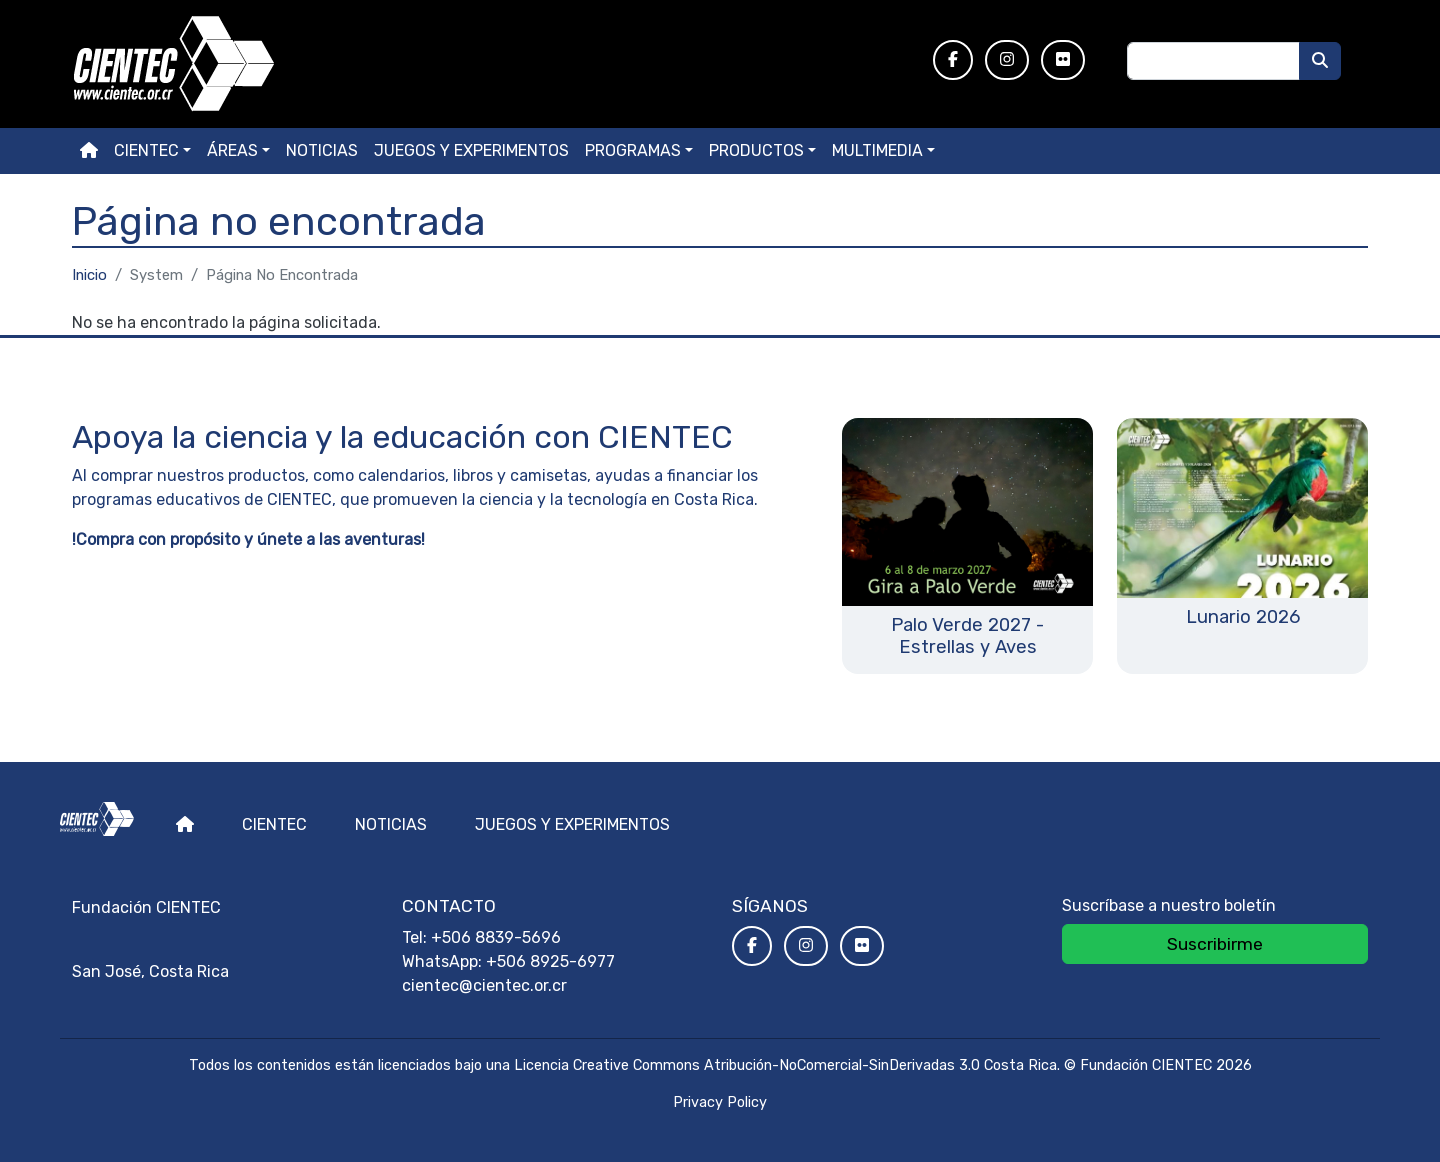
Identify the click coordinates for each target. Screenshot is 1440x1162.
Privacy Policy (720, 1102)
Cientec (274, 824)
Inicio (89, 275)
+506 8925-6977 (550, 961)
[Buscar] (1320, 61)
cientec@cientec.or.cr (484, 985)
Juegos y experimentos (471, 150)
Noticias (322, 150)
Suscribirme (1215, 944)
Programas (633, 150)
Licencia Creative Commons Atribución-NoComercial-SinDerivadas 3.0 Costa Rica (785, 1065)
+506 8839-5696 (496, 937)
